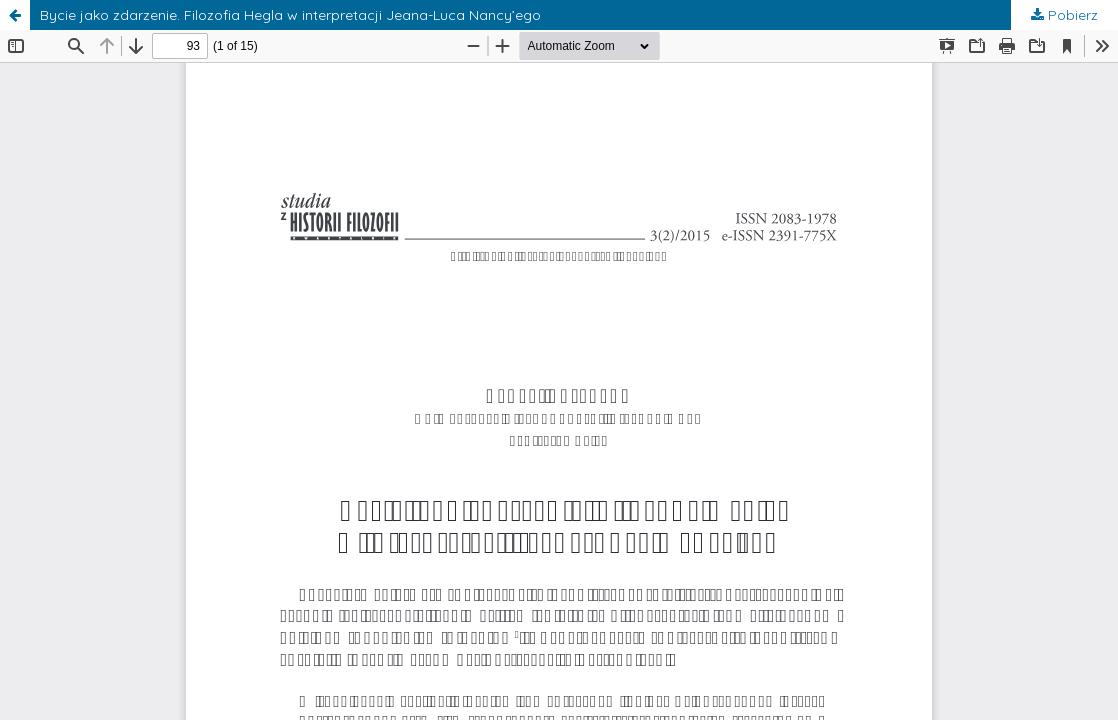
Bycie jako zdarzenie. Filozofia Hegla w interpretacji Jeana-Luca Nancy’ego (290, 15)
